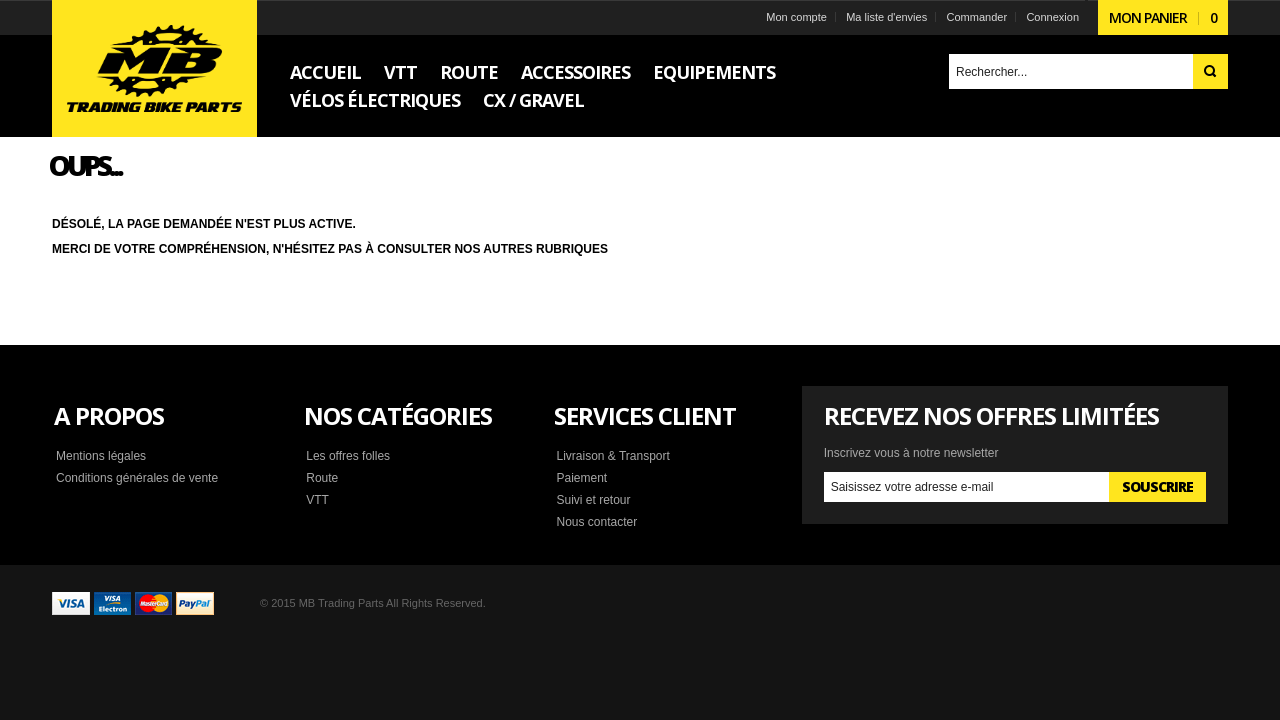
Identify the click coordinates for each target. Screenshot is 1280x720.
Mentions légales (101, 456)
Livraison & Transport (612, 456)
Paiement (581, 478)
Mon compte (796, 17)
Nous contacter (596, 522)
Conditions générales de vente (137, 478)
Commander (977, 17)
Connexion (1052, 17)
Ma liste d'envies (886, 17)
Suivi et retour (593, 500)
